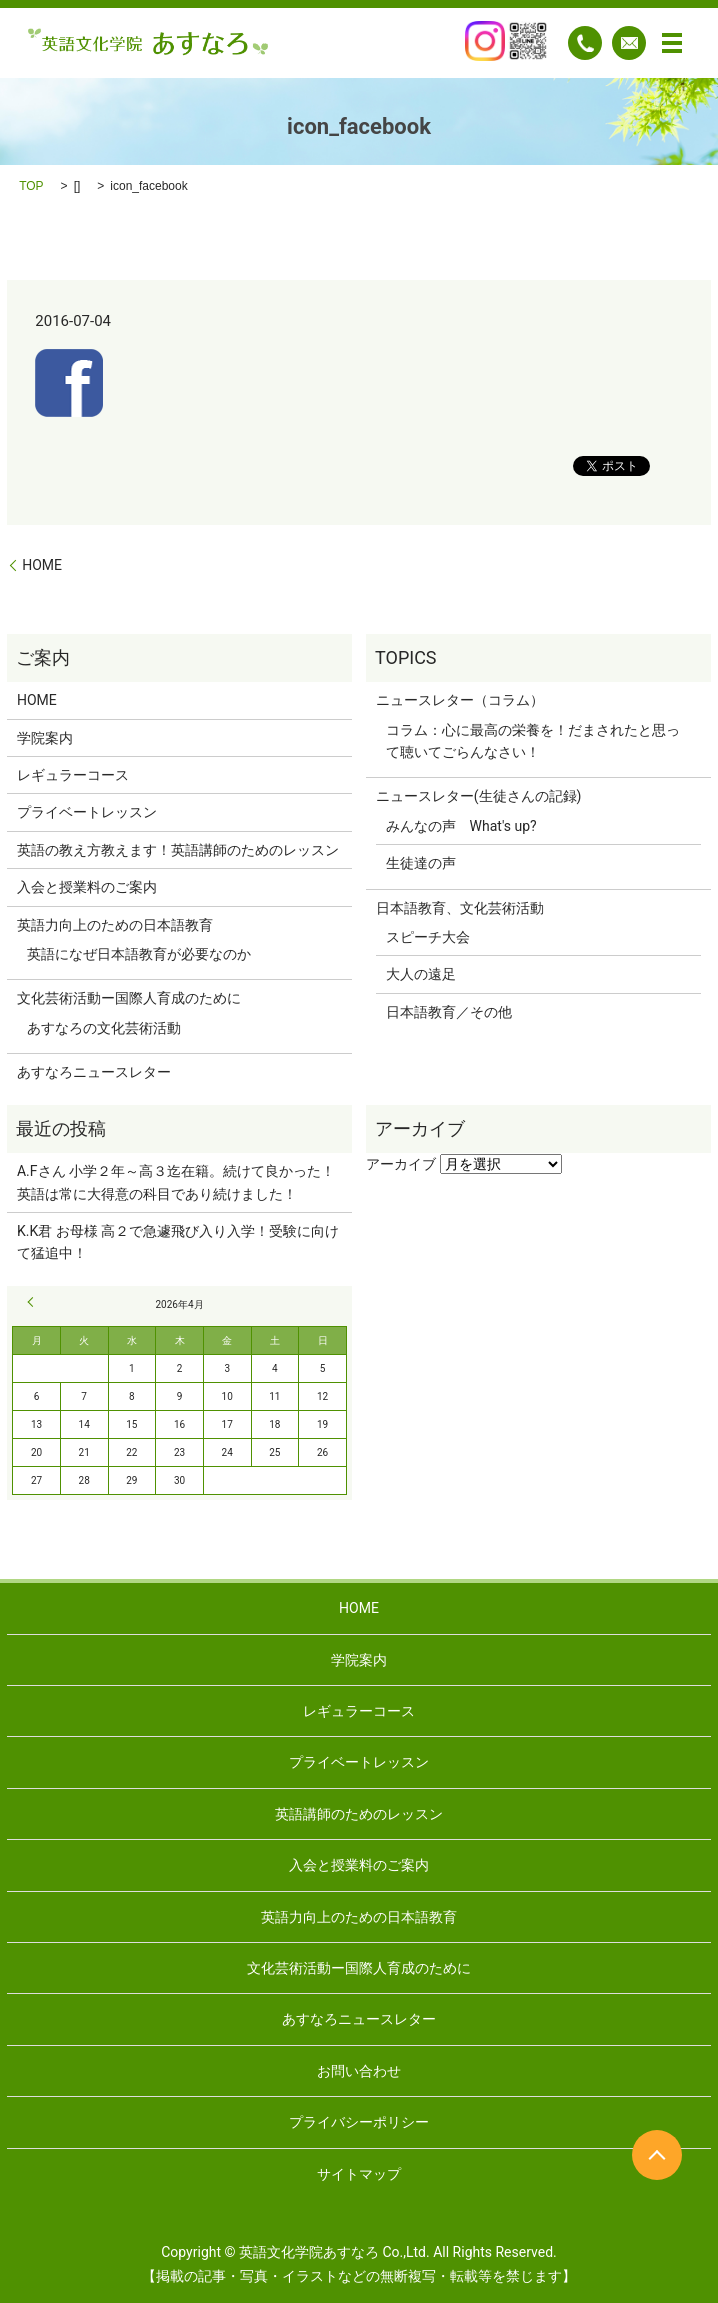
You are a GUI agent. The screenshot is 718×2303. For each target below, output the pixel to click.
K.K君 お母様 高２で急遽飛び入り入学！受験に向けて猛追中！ (178, 1242)
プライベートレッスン (87, 812)
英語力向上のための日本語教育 (115, 925)
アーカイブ (401, 1164)
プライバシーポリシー (359, 2122)
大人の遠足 (421, 974)
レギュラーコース (73, 775)
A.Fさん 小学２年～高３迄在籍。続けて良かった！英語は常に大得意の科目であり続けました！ (176, 1182)
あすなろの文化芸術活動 (104, 1028)
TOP (31, 186)
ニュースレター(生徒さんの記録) (479, 796)
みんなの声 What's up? (461, 826)
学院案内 (45, 738)
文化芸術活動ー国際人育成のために (129, 998)
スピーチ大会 (428, 937)
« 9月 (33, 1302)
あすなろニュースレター (94, 1072)
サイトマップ (359, 2174)
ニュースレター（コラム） (460, 700)
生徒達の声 (421, 863)
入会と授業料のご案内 (87, 887)
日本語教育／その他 (449, 1012)
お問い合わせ (359, 2071)
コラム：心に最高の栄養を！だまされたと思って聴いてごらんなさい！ (533, 741)
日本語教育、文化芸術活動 (460, 908)
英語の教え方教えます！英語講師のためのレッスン (178, 850)
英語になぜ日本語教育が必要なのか (139, 954)
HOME (42, 565)
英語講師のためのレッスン (359, 1814)
